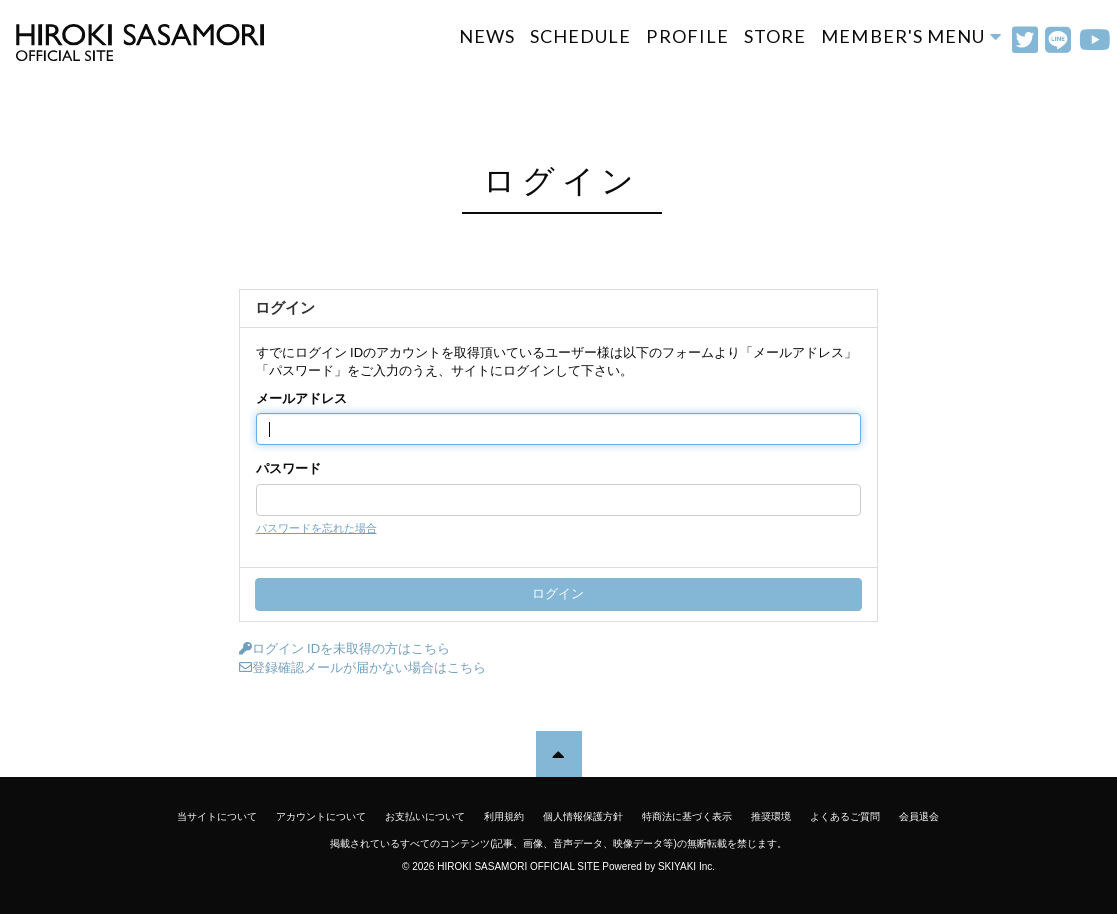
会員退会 (919, 816)
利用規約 (504, 816)
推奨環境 (771, 816)
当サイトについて (217, 816)
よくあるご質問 (845, 816)
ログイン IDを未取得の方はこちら (345, 648)
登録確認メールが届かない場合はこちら (362, 667)
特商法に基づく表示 (687, 816)
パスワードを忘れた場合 (316, 528)
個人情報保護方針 (583, 816)
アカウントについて (321, 816)
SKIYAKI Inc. (686, 866)
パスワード (288, 468)
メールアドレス (301, 398)
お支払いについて (425, 816)
